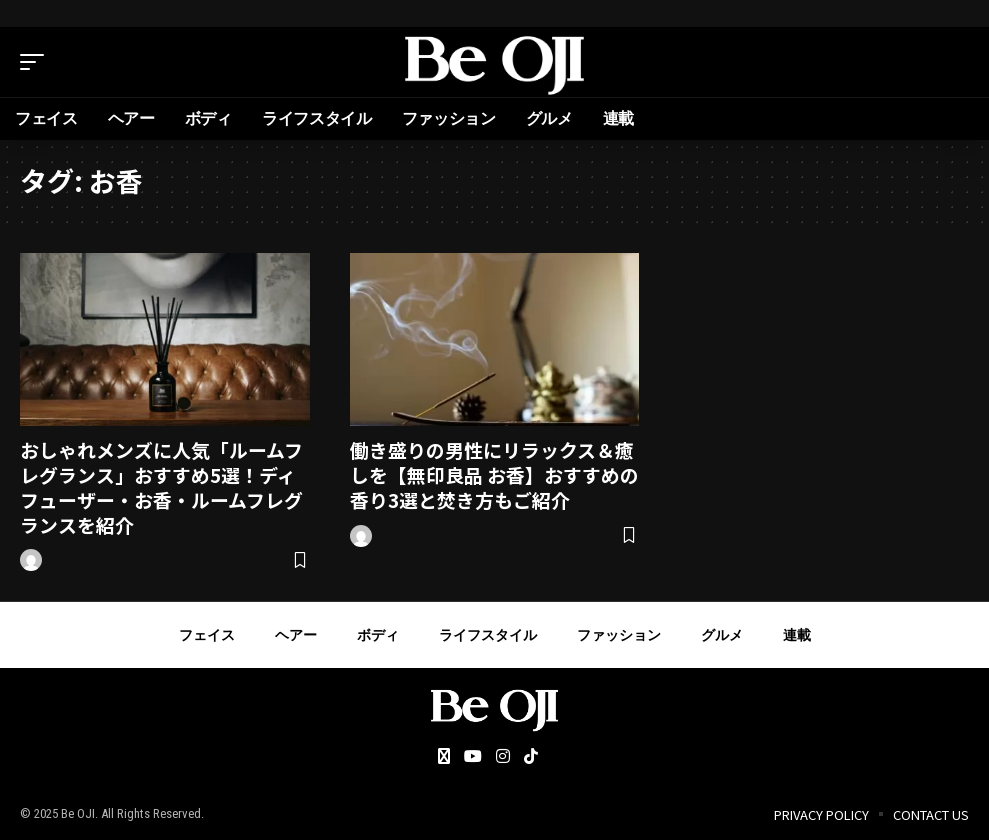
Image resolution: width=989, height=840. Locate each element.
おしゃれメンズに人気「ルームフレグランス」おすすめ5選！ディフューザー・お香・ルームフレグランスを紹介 (161, 486)
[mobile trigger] (37, 62)
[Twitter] (444, 757)
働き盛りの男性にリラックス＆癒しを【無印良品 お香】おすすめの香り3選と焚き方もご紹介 (494, 474)
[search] (954, 62)
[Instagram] (503, 757)
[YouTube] (473, 757)
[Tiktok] (531, 757)
